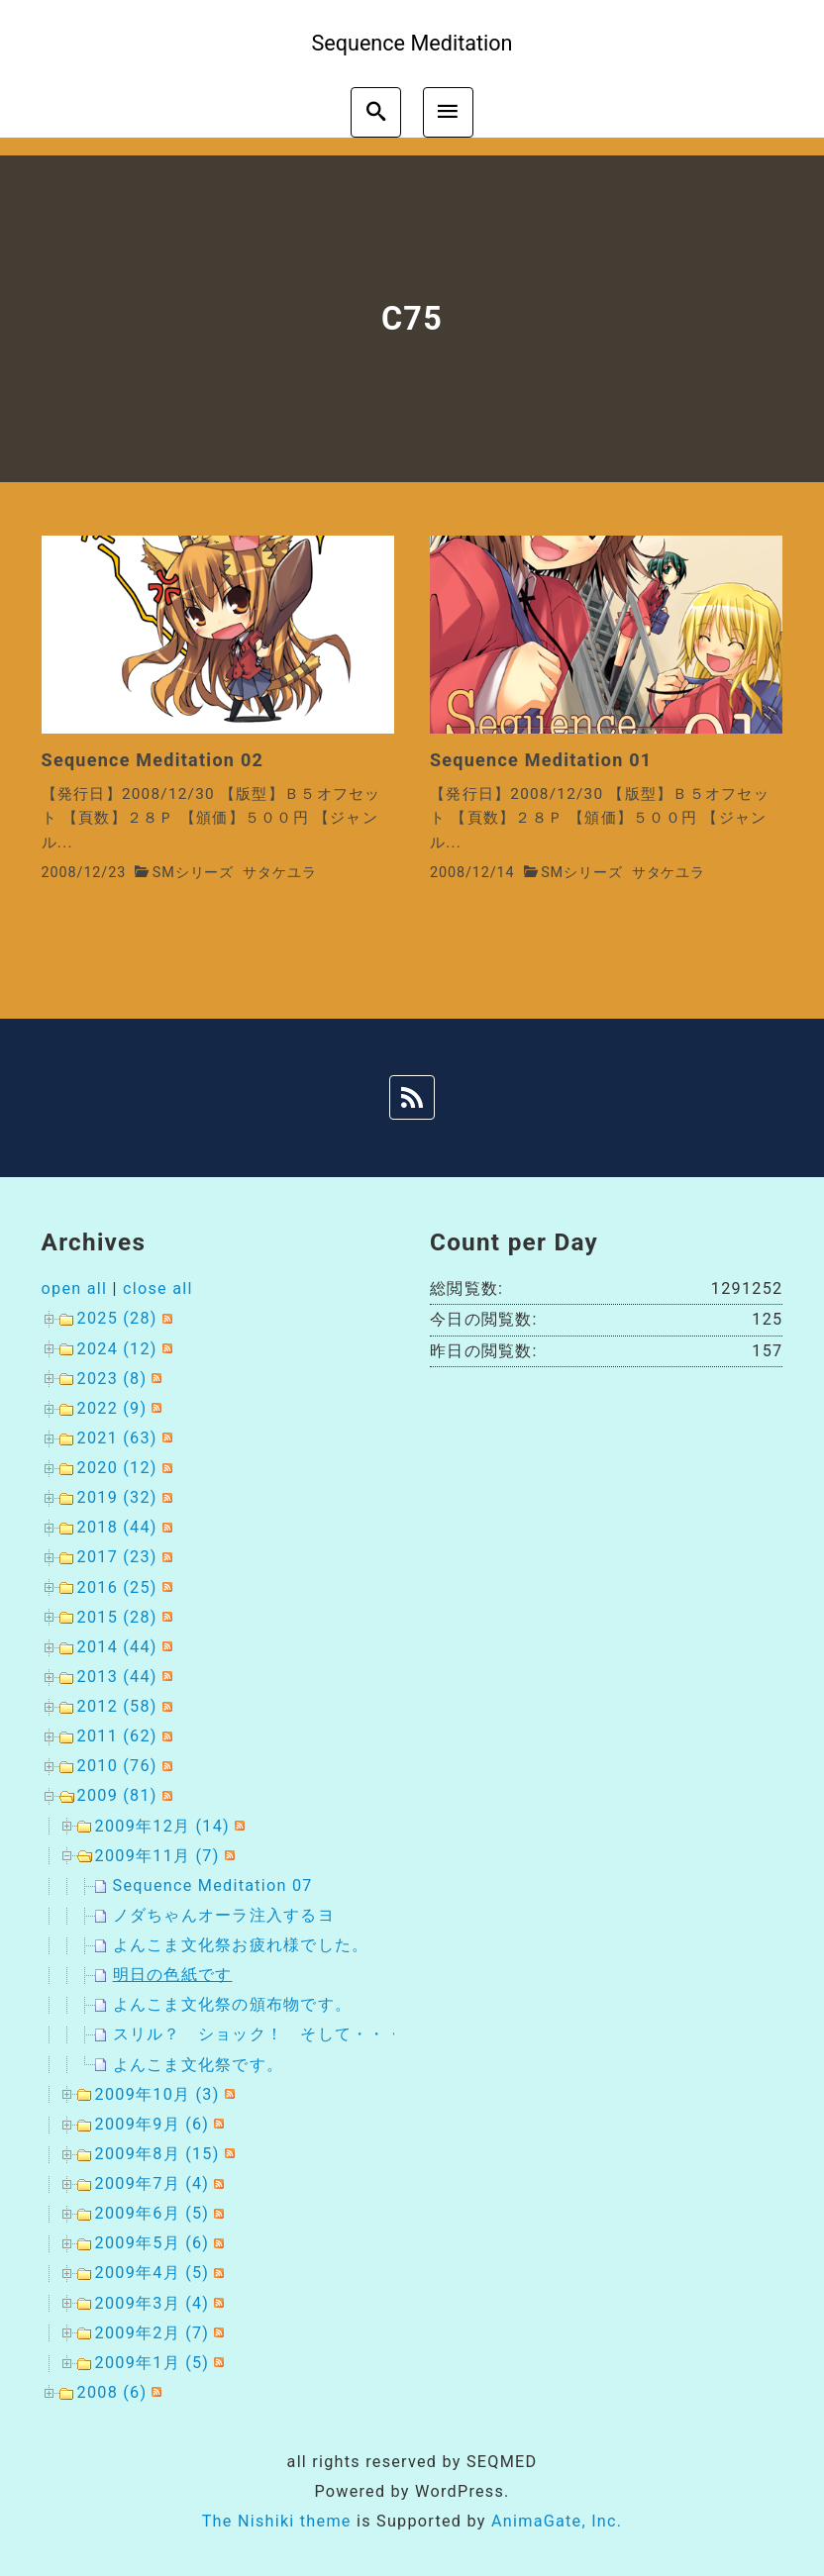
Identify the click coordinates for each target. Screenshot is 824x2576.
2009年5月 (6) (152, 2242)
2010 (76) (117, 1765)
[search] (376, 112)
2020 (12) (117, 1467)
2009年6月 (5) (152, 2213)
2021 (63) (117, 1438)
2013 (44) (117, 1676)
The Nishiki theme (277, 2521)
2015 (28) (117, 1617)
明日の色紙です (173, 1974)
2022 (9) (112, 1408)
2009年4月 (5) (152, 2272)
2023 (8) (112, 1378)
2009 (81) (117, 1795)
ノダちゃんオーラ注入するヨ (224, 1915)
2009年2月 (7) (152, 2333)
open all (75, 1288)
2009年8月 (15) (157, 2153)
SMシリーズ (194, 872)
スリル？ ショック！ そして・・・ (258, 2034)
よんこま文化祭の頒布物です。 (233, 2004)
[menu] (448, 112)
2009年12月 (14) (162, 1826)
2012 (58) (117, 1706)
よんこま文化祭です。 (198, 2064)
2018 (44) (117, 1527)
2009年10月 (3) (157, 2094)
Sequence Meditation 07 (213, 1885)
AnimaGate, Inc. (556, 2521)
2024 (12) (117, 1348)
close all (158, 1288)
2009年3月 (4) (152, 2303)
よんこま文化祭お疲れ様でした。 (241, 1944)
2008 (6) (112, 2392)
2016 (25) (117, 1587)
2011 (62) (117, 1736)
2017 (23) (117, 1556)
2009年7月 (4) (152, 2183)
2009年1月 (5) (152, 2362)
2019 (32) (117, 1497)
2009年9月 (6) (152, 2124)
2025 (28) (117, 1318)
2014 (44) (117, 1646)
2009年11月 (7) (157, 1855)
